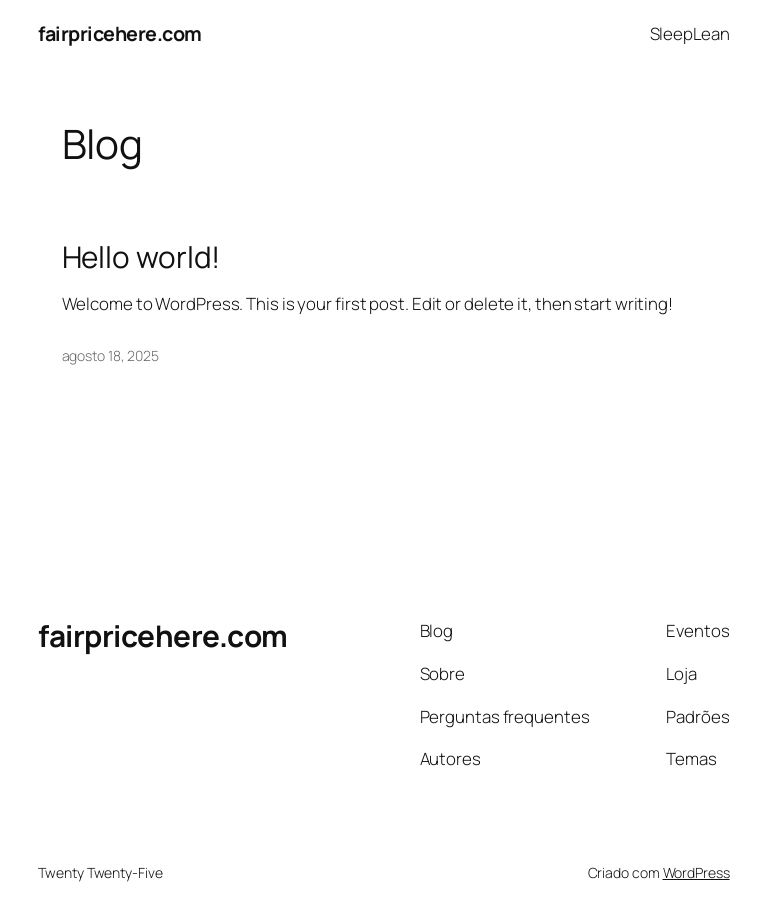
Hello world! (141, 256)
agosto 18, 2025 (111, 355)
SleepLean (690, 33)
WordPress (696, 872)
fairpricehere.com (120, 33)
